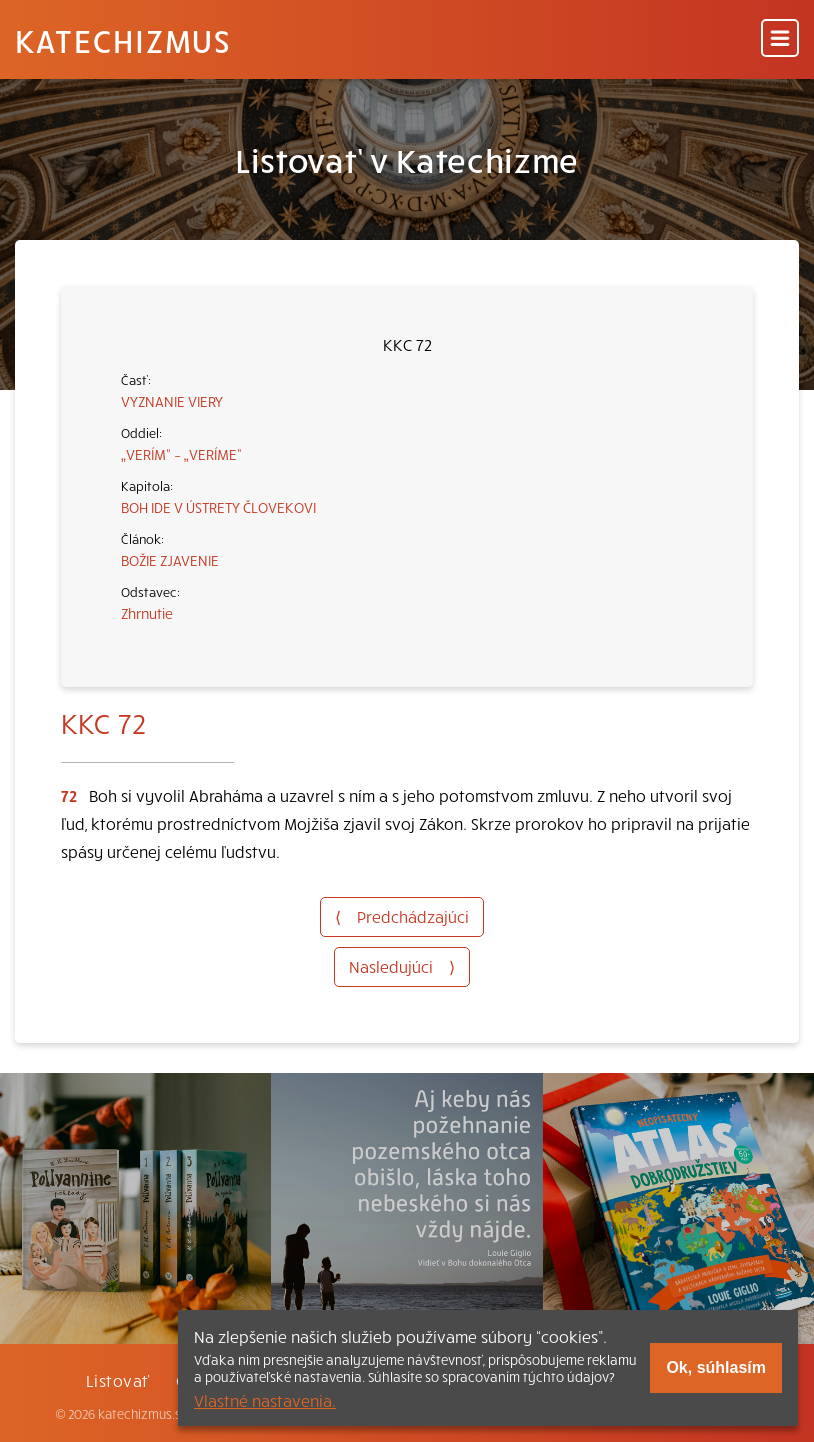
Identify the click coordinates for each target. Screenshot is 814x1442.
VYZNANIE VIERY (172, 401)
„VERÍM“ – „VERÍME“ (181, 454)
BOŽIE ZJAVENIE (170, 560)
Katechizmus (123, 40)
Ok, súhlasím (716, 1367)
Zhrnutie (147, 613)
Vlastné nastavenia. (265, 1400)
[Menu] (780, 39)
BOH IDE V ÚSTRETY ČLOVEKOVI (218, 507)
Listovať (118, 1380)
